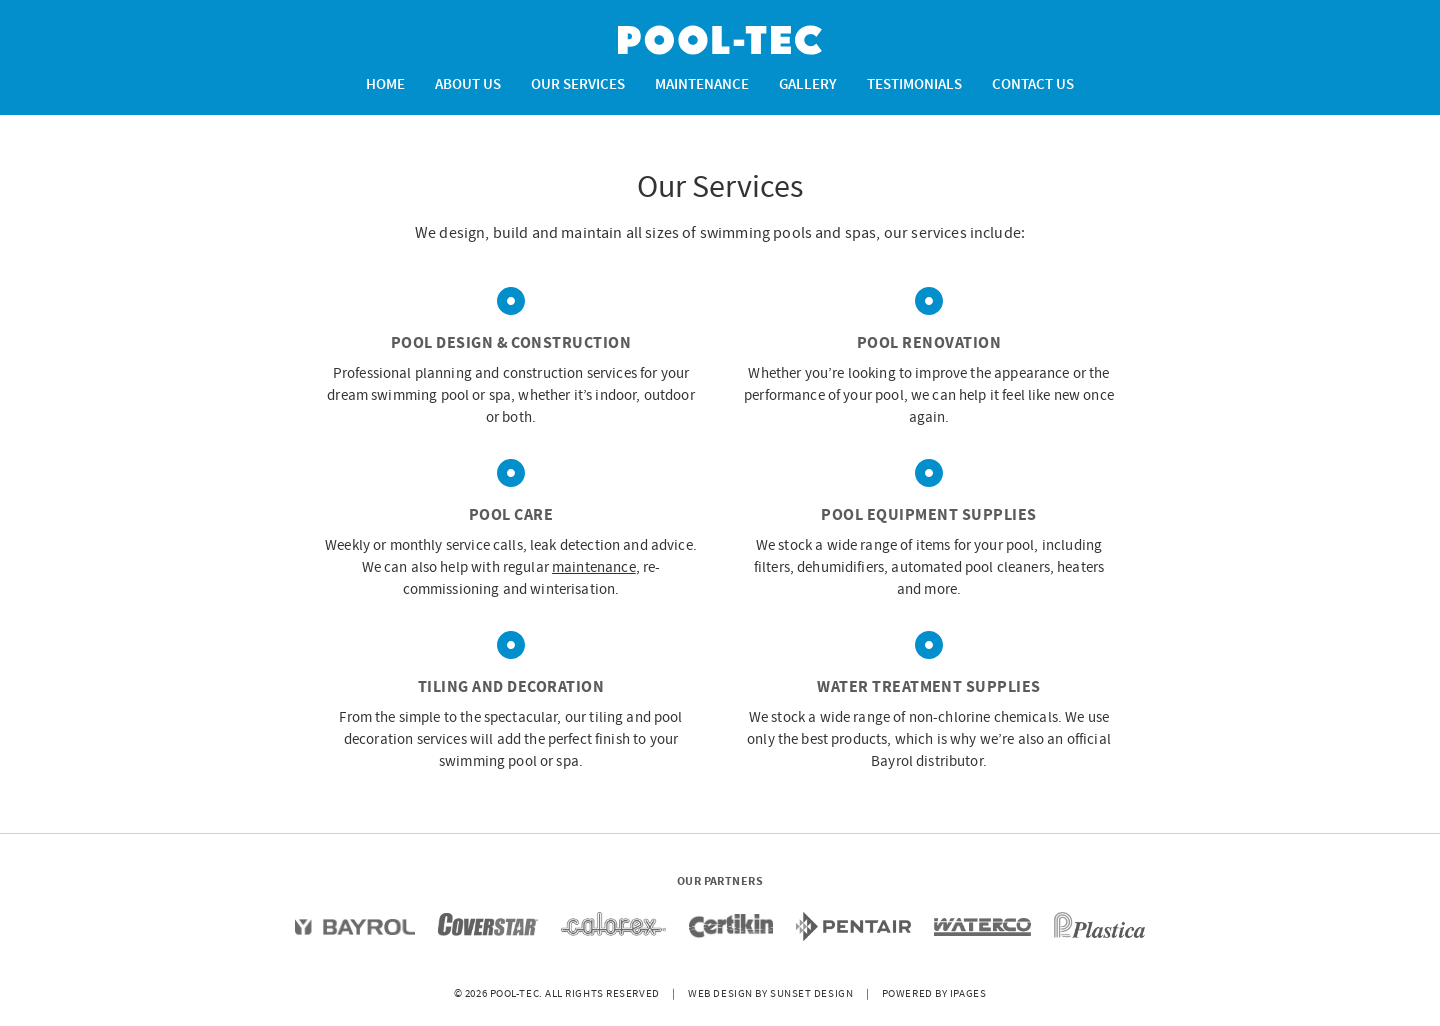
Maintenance (702, 85)
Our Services (578, 85)
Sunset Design (811, 994)
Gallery (808, 85)
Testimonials (914, 85)
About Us (468, 85)
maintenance (594, 568)
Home (385, 85)
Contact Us (1033, 85)
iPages (968, 994)
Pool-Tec (720, 40)
